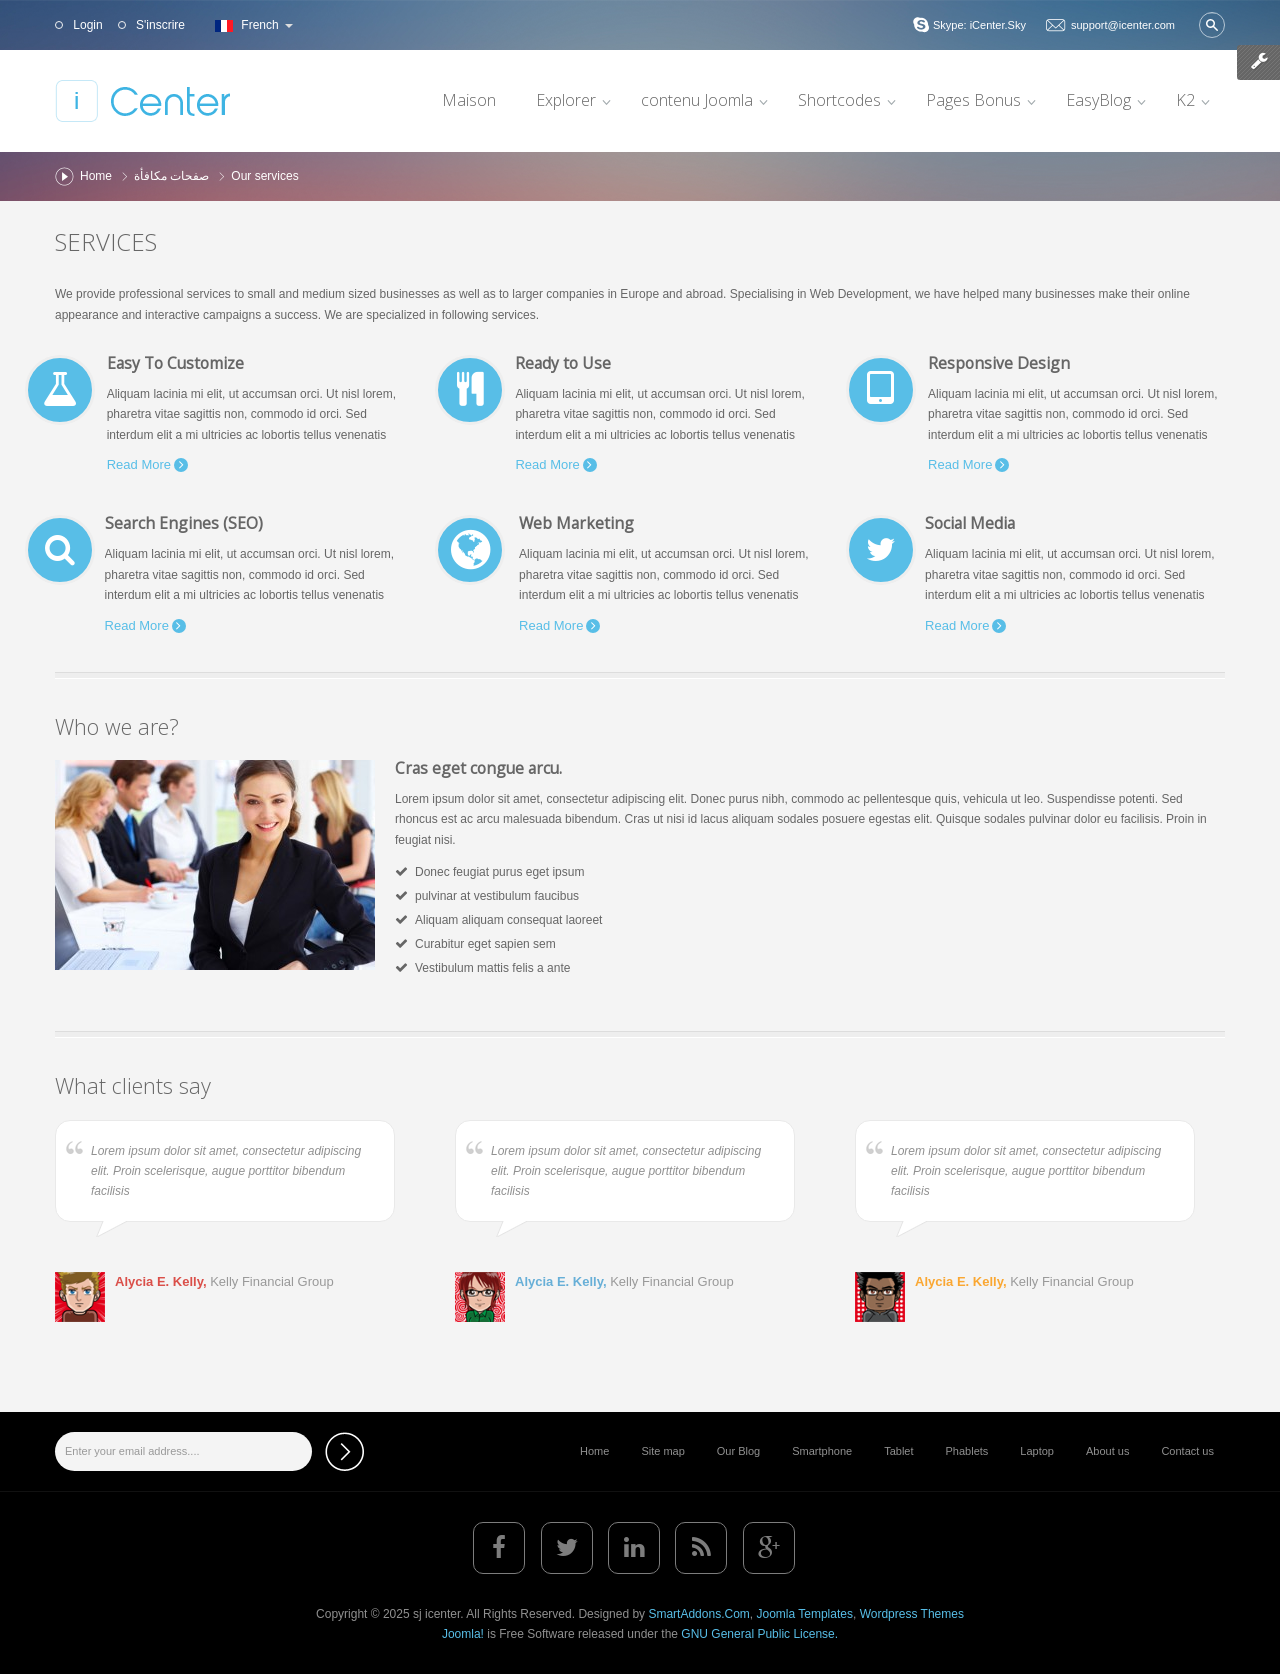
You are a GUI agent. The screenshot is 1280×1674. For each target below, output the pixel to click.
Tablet (898, 1451)
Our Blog (738, 1451)
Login (86, 25)
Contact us (1187, 1451)
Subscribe (344, 1451)
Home (96, 176)
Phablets (967, 1451)
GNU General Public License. (759, 1634)
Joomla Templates (804, 1614)
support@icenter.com (1123, 25)
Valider (1212, 25)
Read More (139, 464)
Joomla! (463, 1634)
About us (1107, 1451)
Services (106, 241)
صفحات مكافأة (171, 176)
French (251, 25)
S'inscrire (159, 25)
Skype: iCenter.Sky (979, 25)
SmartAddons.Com (698, 1614)
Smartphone (822, 1451)
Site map (662, 1451)
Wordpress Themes (912, 1614)
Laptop (1037, 1451)
